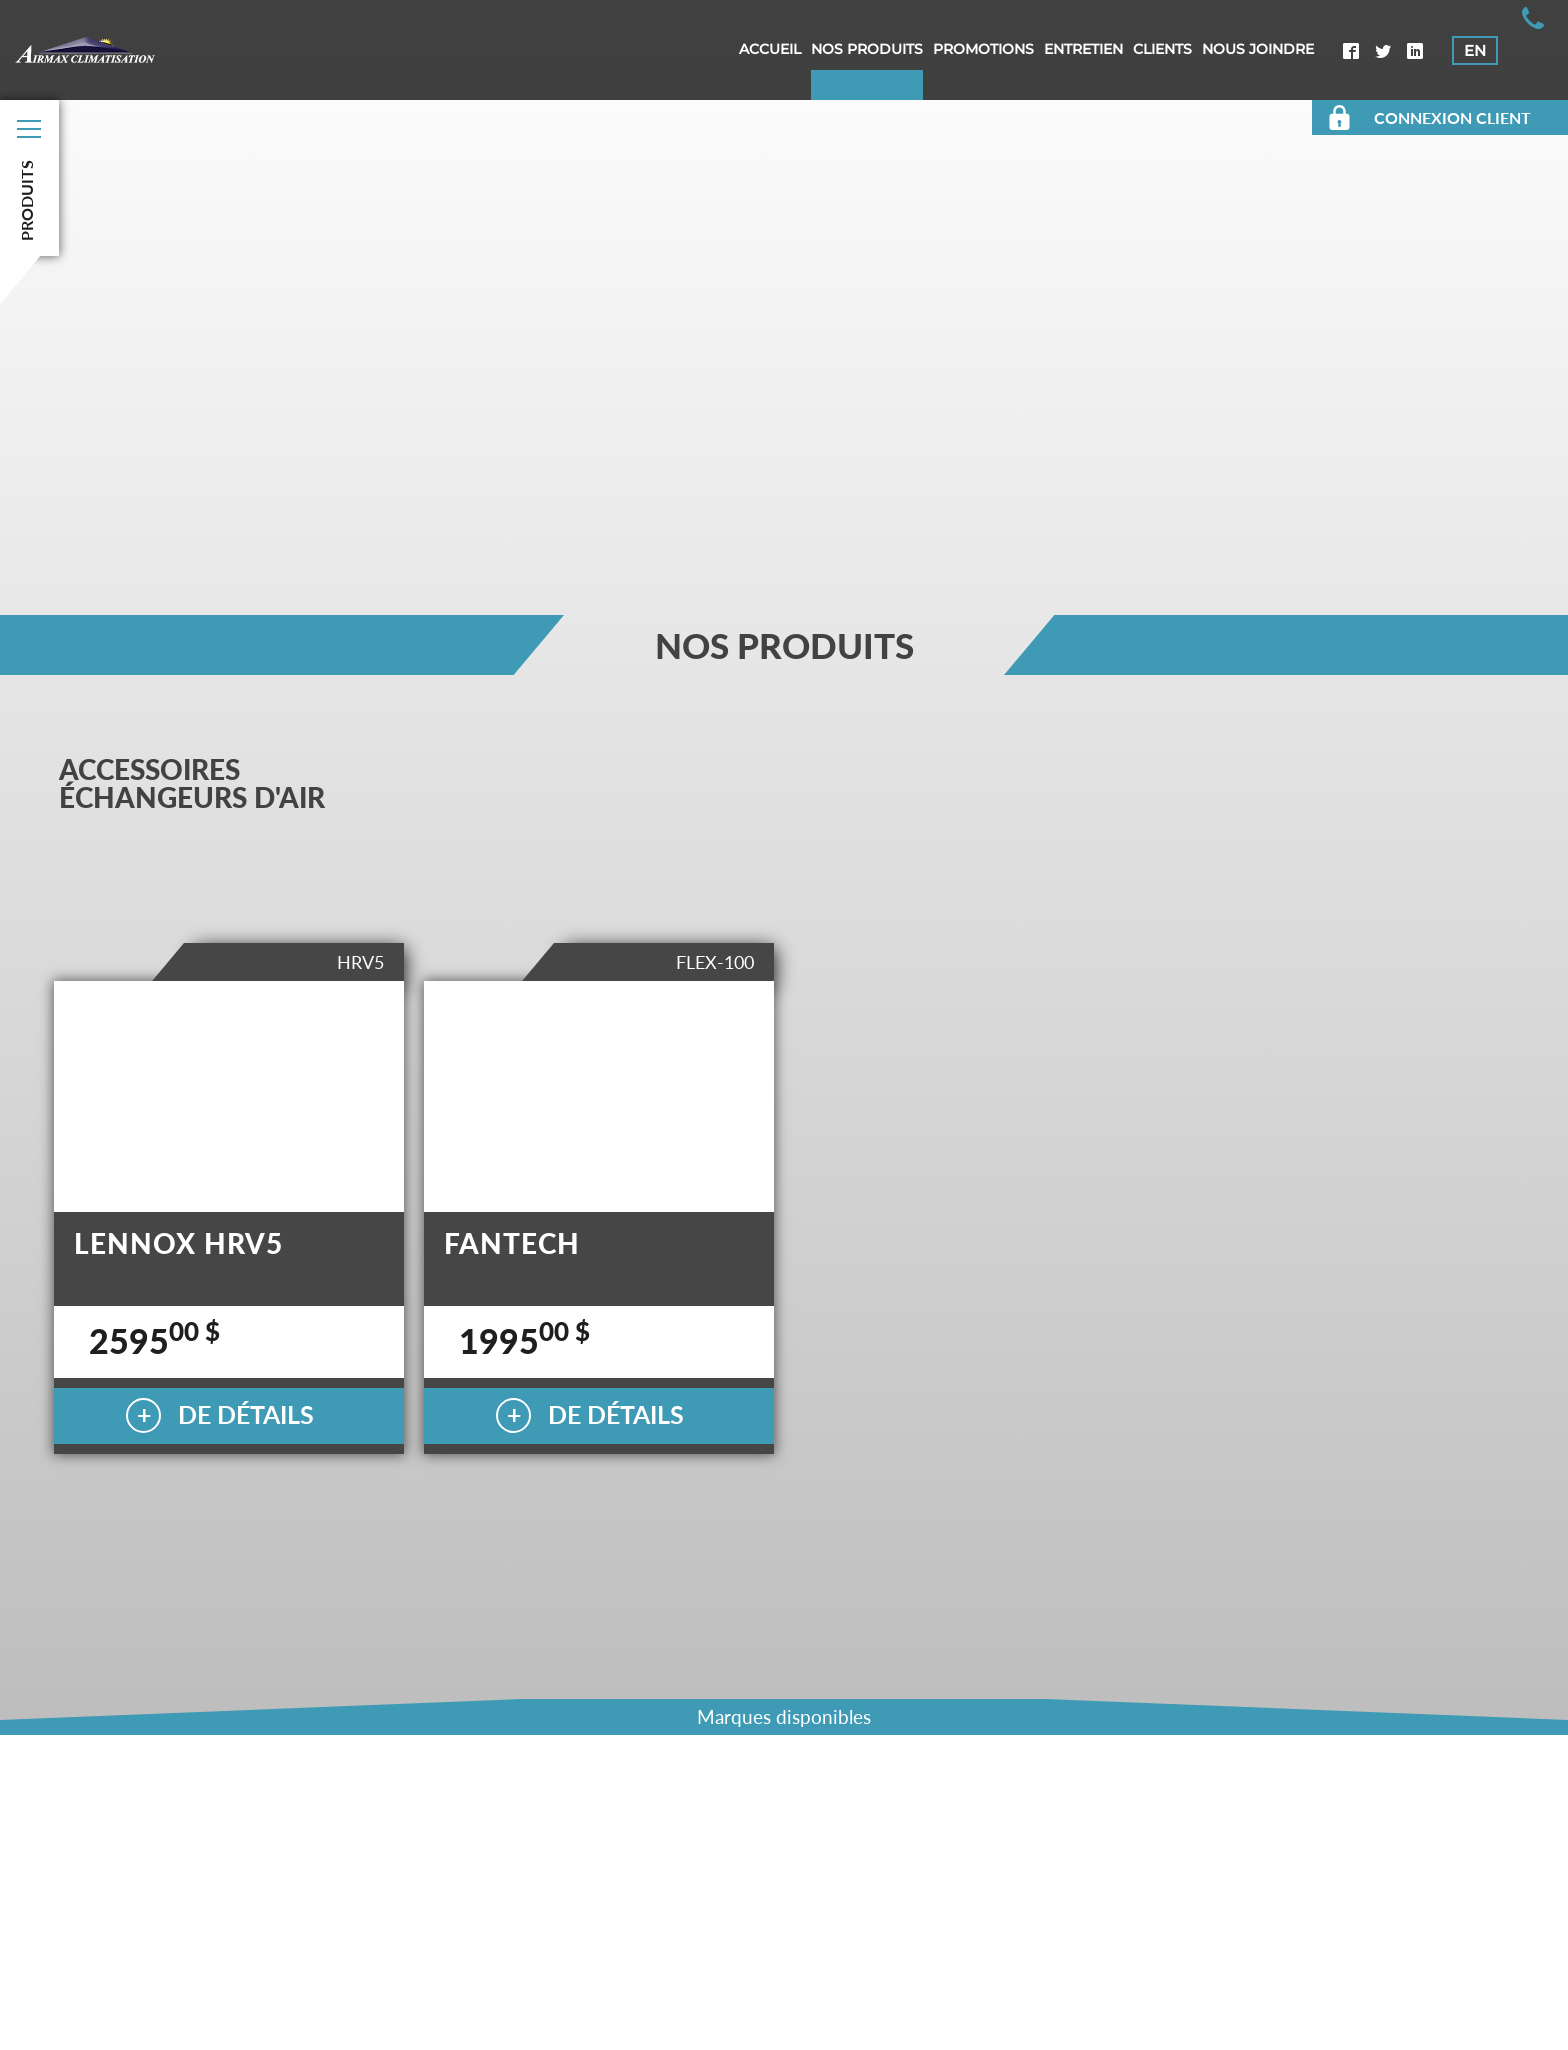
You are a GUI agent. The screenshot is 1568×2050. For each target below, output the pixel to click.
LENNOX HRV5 (178, 1243)
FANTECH (512, 1243)
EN (1475, 50)
